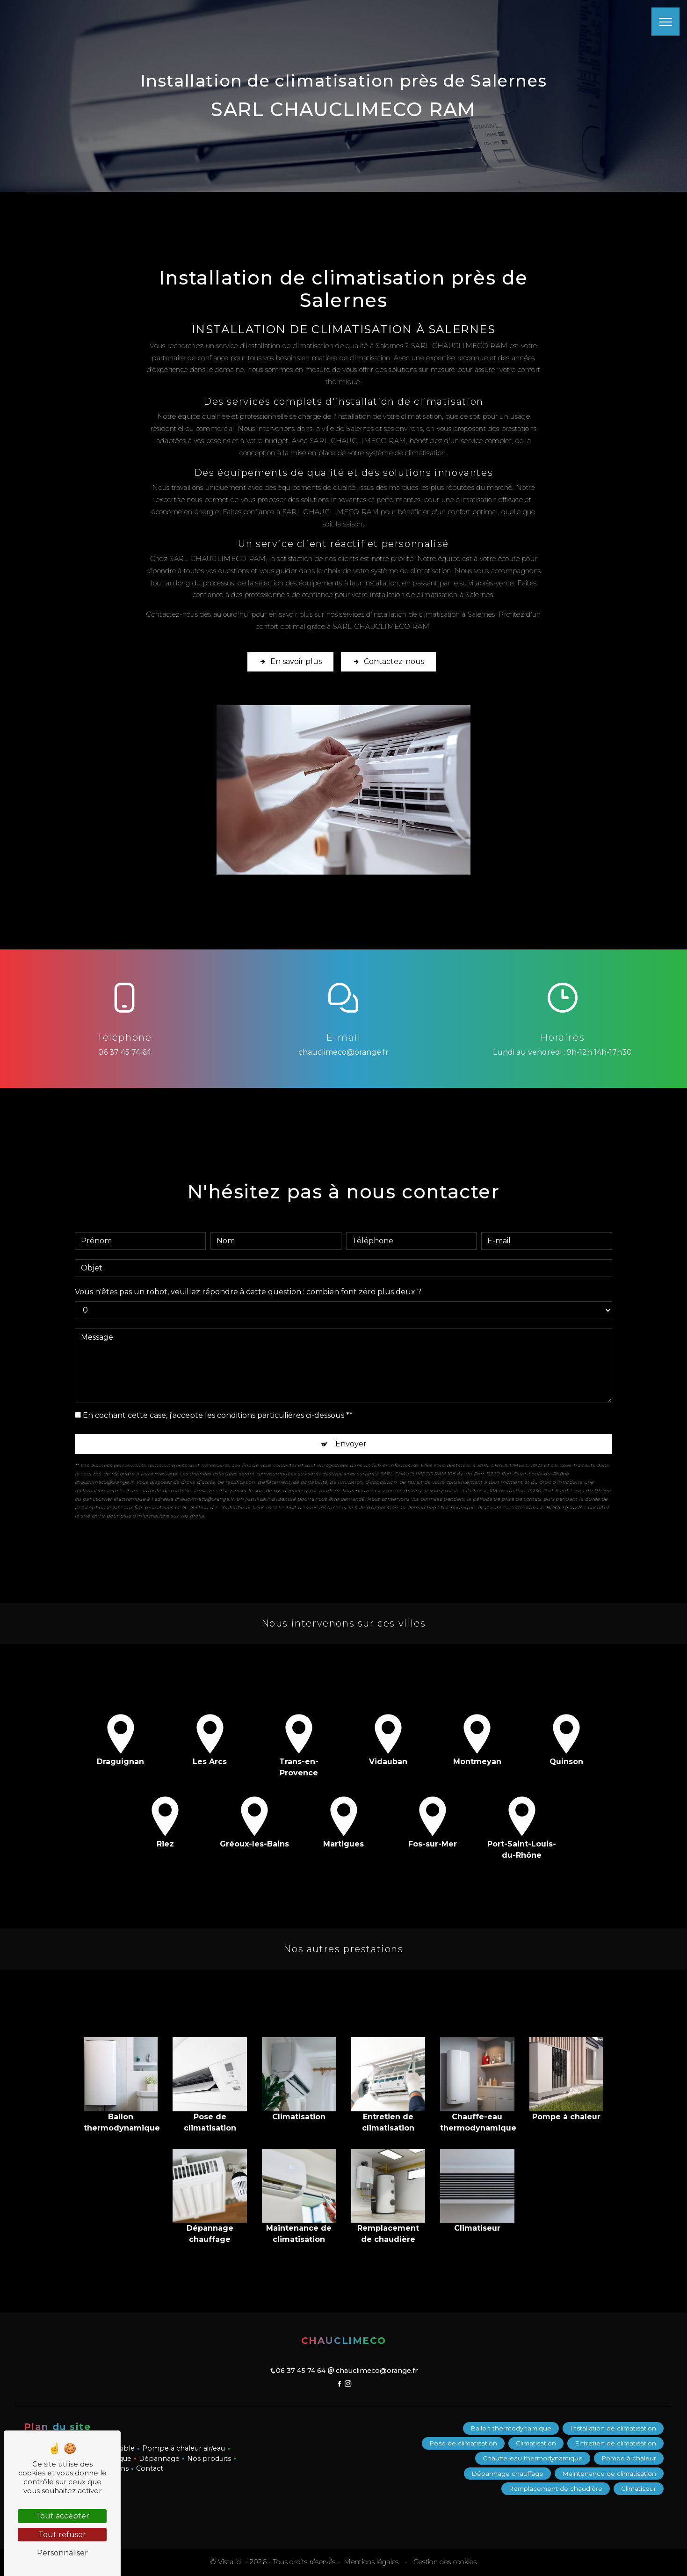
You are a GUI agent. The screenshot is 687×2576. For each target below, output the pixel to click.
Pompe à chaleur (628, 2458)
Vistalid (230, 2562)
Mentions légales (371, 2562)
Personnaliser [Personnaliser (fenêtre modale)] (62, 2552)
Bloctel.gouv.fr (564, 1497)
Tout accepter (62, 2515)
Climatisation (536, 2443)
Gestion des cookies (444, 2562)
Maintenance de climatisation (609, 2473)
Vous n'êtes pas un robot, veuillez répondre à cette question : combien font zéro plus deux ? (248, 1281)
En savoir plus (290, 661)
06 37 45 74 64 (124, 1052)
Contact (149, 2468)
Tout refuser (62, 2534)
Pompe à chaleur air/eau (183, 2448)
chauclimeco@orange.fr (343, 1052)
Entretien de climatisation (615, 2443)
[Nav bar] (665, 21)
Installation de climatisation (613, 2428)
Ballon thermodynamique (510, 2428)
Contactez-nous (388, 661)
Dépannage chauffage (507, 2473)
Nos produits (209, 2458)
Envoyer (351, 1433)
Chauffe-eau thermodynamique (533, 2458)
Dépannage (159, 2458)
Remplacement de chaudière (555, 2488)
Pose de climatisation (463, 2443)
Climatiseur (638, 2488)
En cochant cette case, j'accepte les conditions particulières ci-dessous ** (218, 1404)
